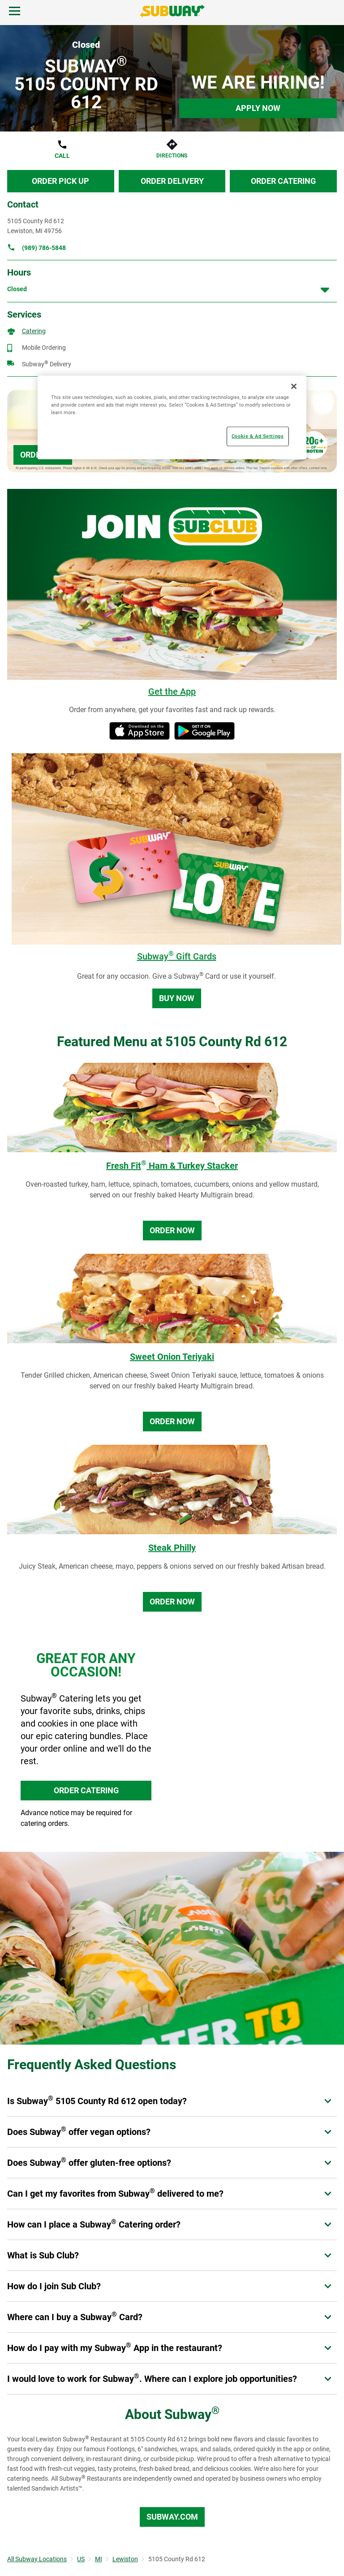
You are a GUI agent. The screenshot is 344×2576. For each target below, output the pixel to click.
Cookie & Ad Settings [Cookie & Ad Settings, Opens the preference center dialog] (258, 436)
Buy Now (176, 998)
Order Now (172, 1230)
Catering (34, 331)
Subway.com (172, 2516)
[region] (172, 417)
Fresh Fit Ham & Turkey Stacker (172, 1165)
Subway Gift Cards (176, 956)
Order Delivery (172, 181)
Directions (171, 156)
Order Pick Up (60, 181)
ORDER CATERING (86, 1790)
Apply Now (258, 108)
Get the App (172, 691)
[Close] (294, 386)
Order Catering (283, 181)
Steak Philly (172, 1547)
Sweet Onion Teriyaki (172, 1356)
